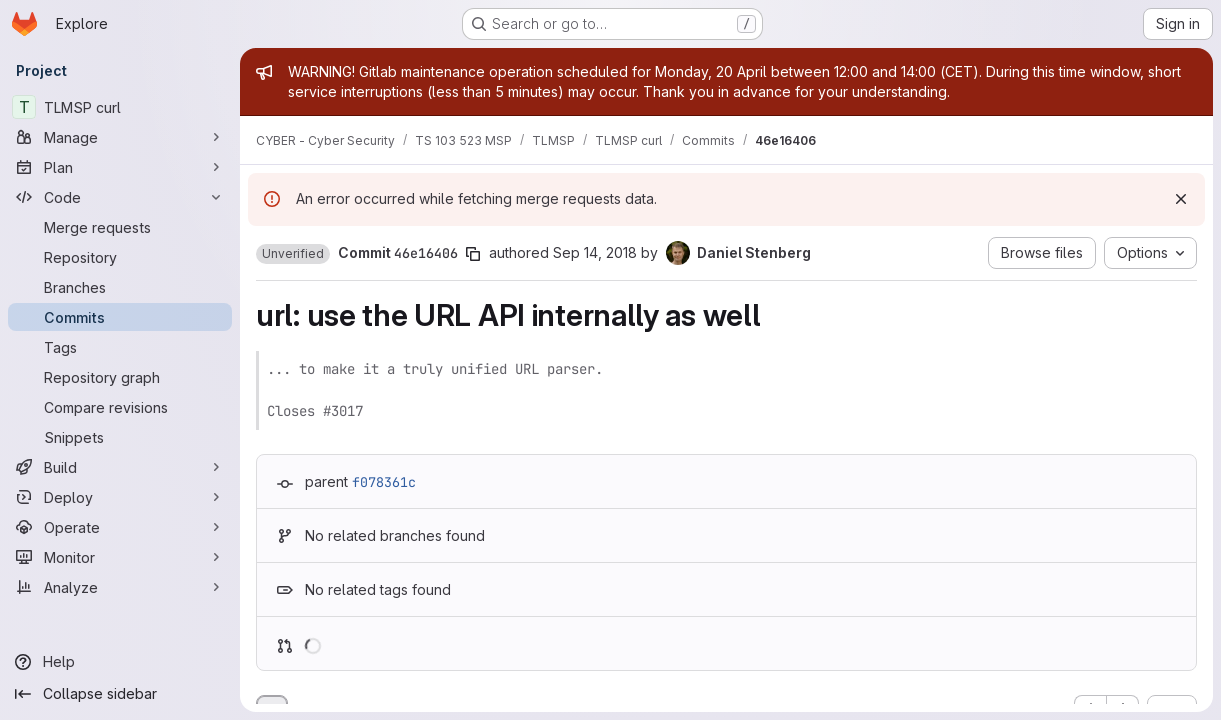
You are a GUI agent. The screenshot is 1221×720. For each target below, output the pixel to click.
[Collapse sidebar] (120, 694)
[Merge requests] (120, 227)
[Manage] (120, 137)
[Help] (120, 662)
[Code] (120, 197)
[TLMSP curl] (120, 107)
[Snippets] (120, 437)
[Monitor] (120, 557)
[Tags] (120, 347)
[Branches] (120, 287)
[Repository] (120, 257)
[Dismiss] (1181, 199)
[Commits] (120, 317)
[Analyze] (120, 587)
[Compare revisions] (120, 407)
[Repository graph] (120, 377)
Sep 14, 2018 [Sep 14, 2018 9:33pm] (595, 252)
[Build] (120, 467)
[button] (293, 254)
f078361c (384, 482)
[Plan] (120, 167)
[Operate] (120, 527)
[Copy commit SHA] (473, 254)
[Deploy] (120, 497)
